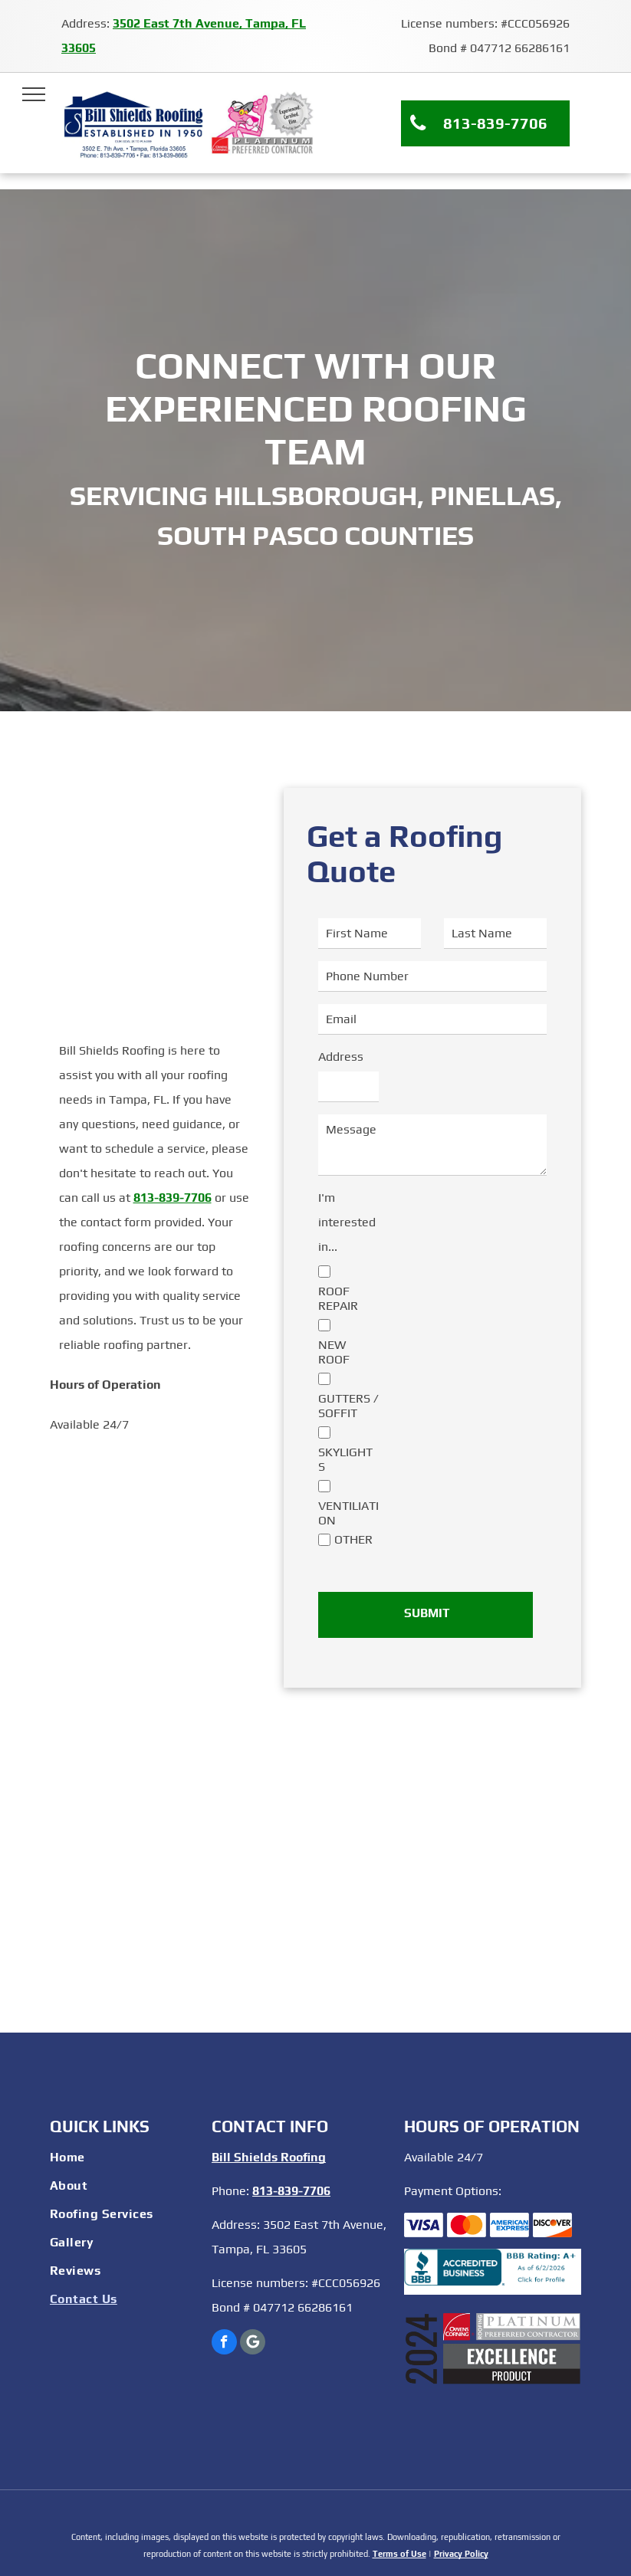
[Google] (252, 2343)
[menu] (34, 94)
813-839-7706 (172, 1197)
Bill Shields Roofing (269, 2157)
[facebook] (224, 2343)
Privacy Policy (461, 2553)
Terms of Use (399, 2553)
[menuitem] (123, 2159)
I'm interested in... (347, 1222)
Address (340, 1056)
